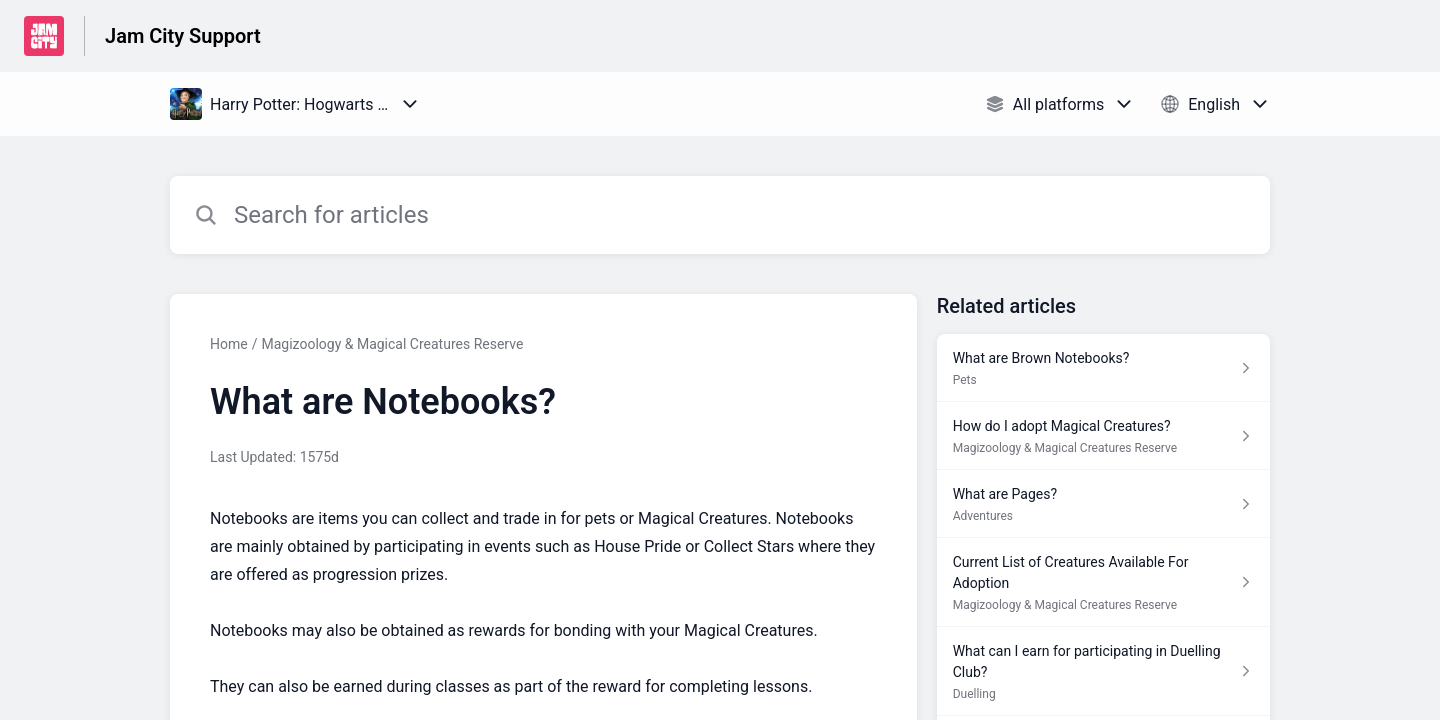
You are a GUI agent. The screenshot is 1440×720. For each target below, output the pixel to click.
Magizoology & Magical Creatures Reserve (392, 344)
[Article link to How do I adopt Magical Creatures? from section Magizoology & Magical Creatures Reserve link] (1103, 436)
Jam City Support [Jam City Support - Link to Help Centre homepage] (183, 36)
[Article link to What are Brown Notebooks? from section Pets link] (1103, 368)
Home (229, 344)
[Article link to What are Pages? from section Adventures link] (1103, 504)
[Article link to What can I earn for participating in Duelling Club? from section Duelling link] (1103, 671)
